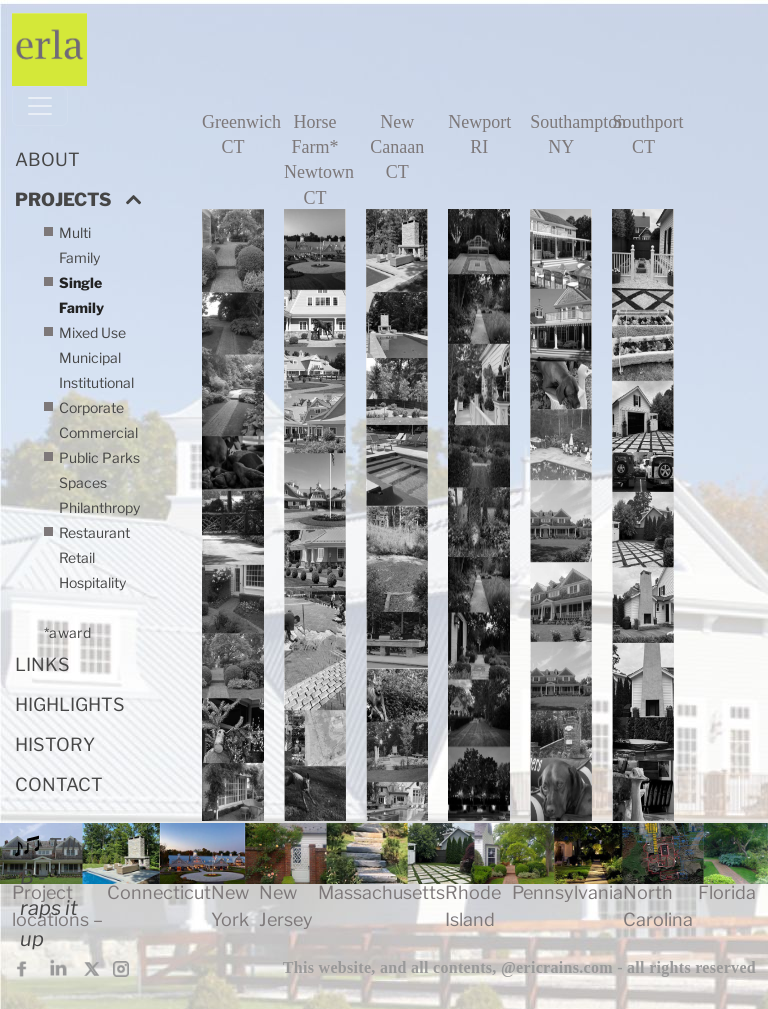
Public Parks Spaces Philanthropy (99, 482)
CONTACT (59, 784)
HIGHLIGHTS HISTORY (70, 724)
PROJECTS (63, 199)
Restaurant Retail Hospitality (94, 582)
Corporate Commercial (98, 420)
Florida (727, 892)
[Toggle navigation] (40, 106)
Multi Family (79, 245)
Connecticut (159, 892)
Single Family (81, 295)
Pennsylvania (567, 892)
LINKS (42, 664)
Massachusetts (381, 892)
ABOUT (47, 159)
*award (67, 632)
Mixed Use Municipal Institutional (96, 357)
